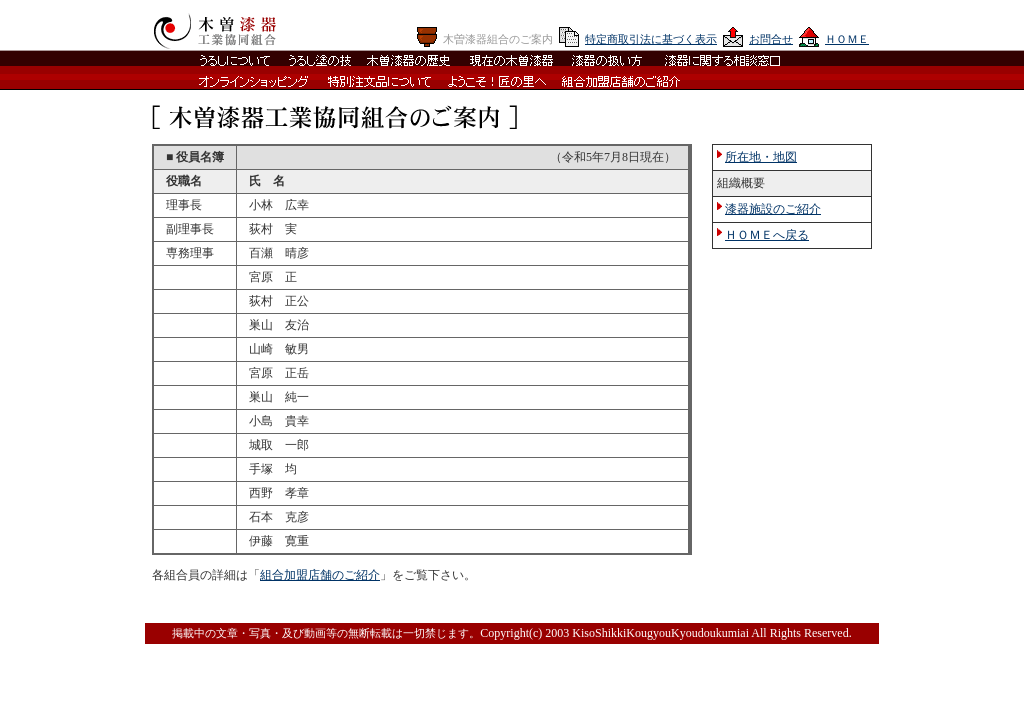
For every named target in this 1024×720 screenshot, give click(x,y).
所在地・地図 (761, 157)
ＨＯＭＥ (847, 39)
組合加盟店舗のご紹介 (320, 575)
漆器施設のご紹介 (773, 209)
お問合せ (771, 39)
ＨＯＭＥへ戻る (767, 235)
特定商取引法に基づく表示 (651, 39)
